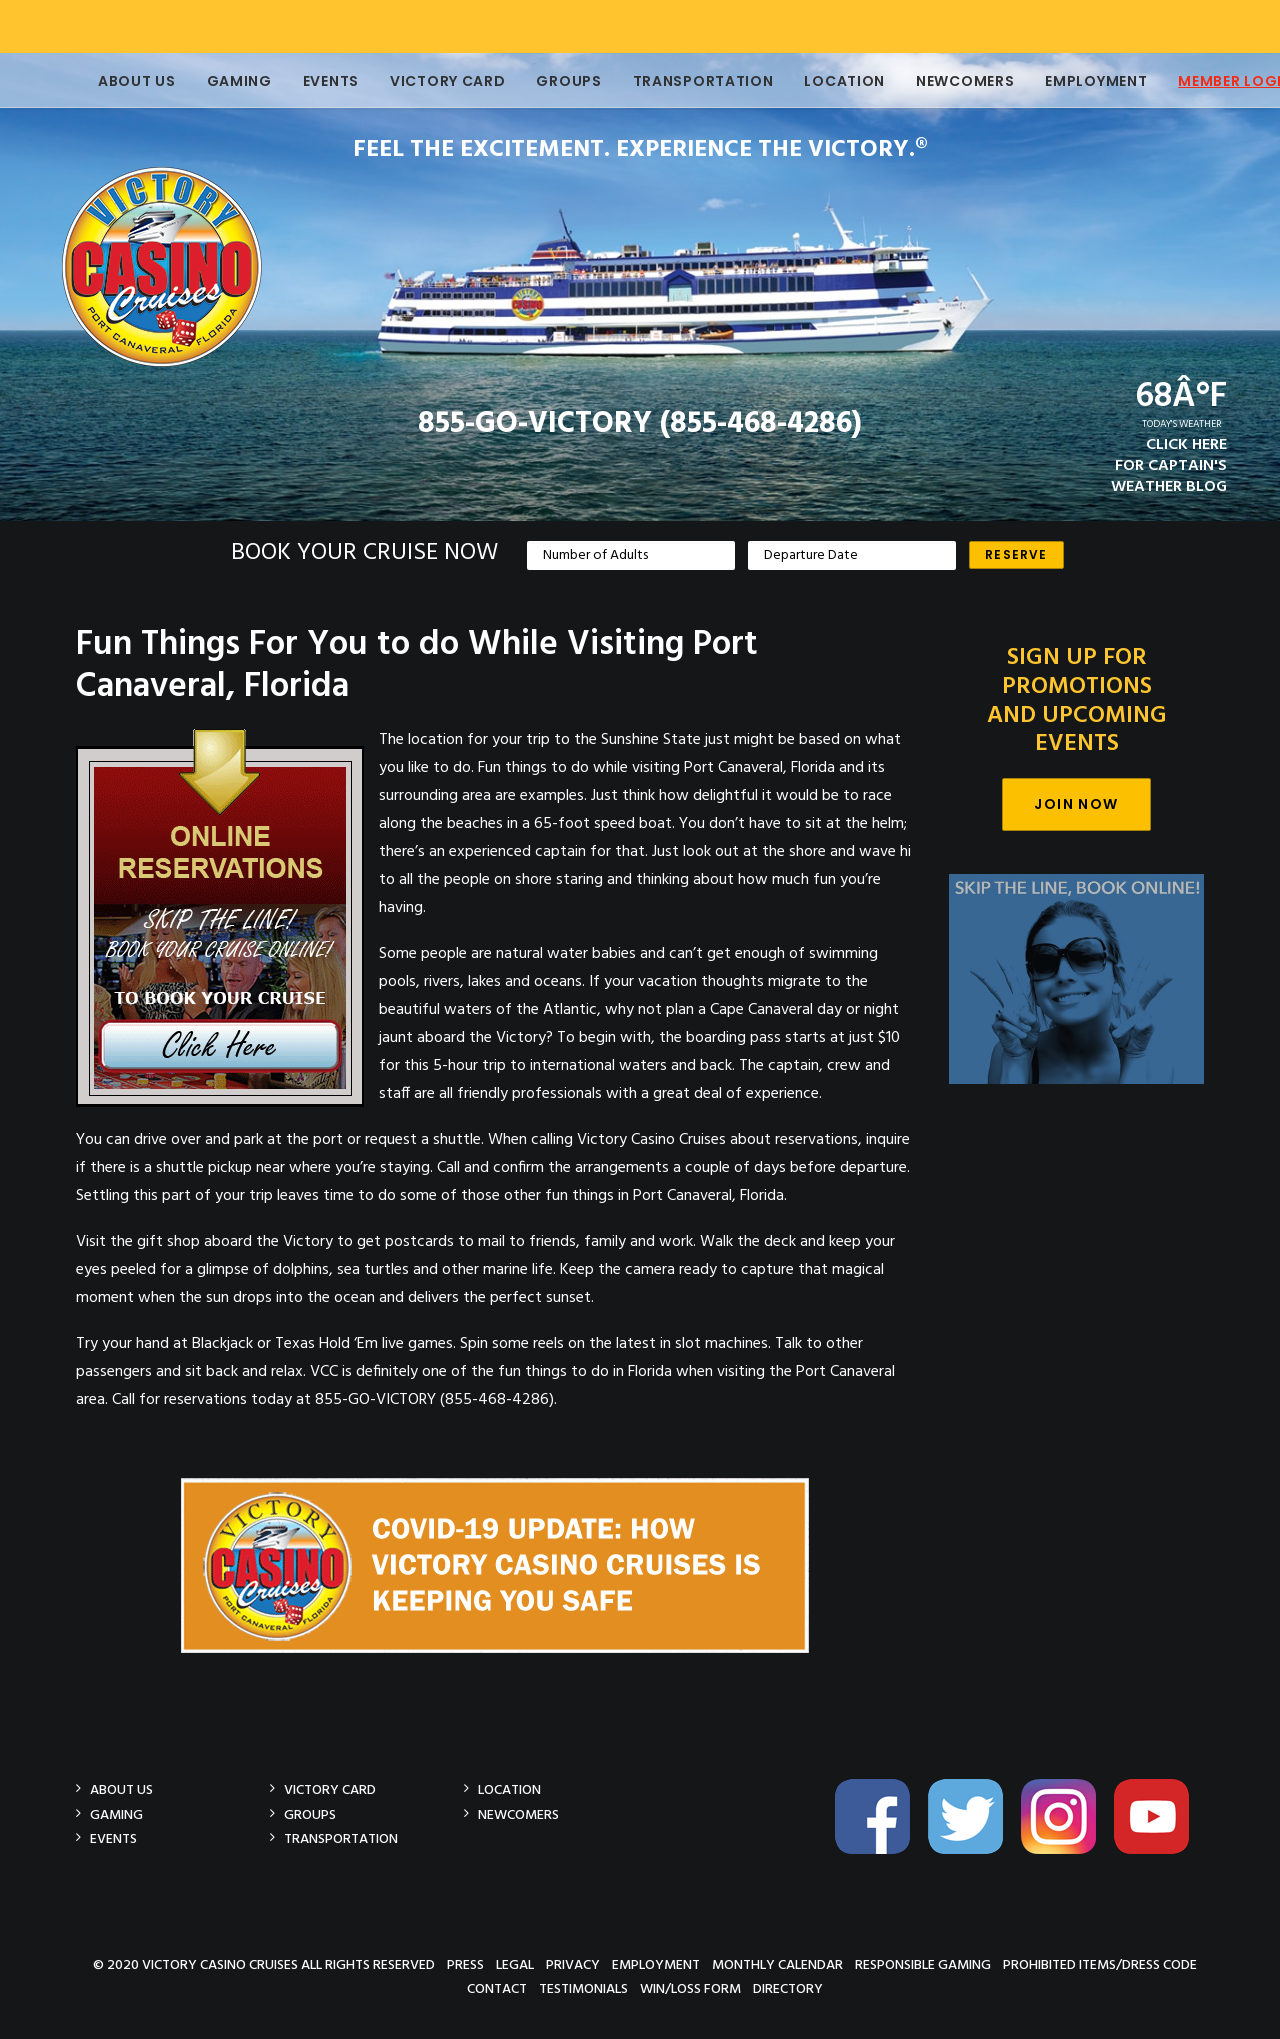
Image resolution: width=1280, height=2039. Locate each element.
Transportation (675, 81)
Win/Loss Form (690, 1988)
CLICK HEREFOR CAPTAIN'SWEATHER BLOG (1169, 466)
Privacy (573, 1964)
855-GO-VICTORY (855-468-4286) (640, 424)
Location (816, 81)
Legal (515, 1964)
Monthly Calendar (777, 1964)
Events (303, 81)
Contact (497, 1988)
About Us (109, 81)
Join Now (1076, 804)
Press (465, 1964)
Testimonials (583, 1988)
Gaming (211, 81)
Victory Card (419, 81)
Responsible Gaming (923, 1964)
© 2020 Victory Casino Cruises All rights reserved (264, 1964)
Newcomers (937, 81)
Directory (788, 1988)
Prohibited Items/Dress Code (1100, 1964)
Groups (540, 81)
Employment (1068, 81)
